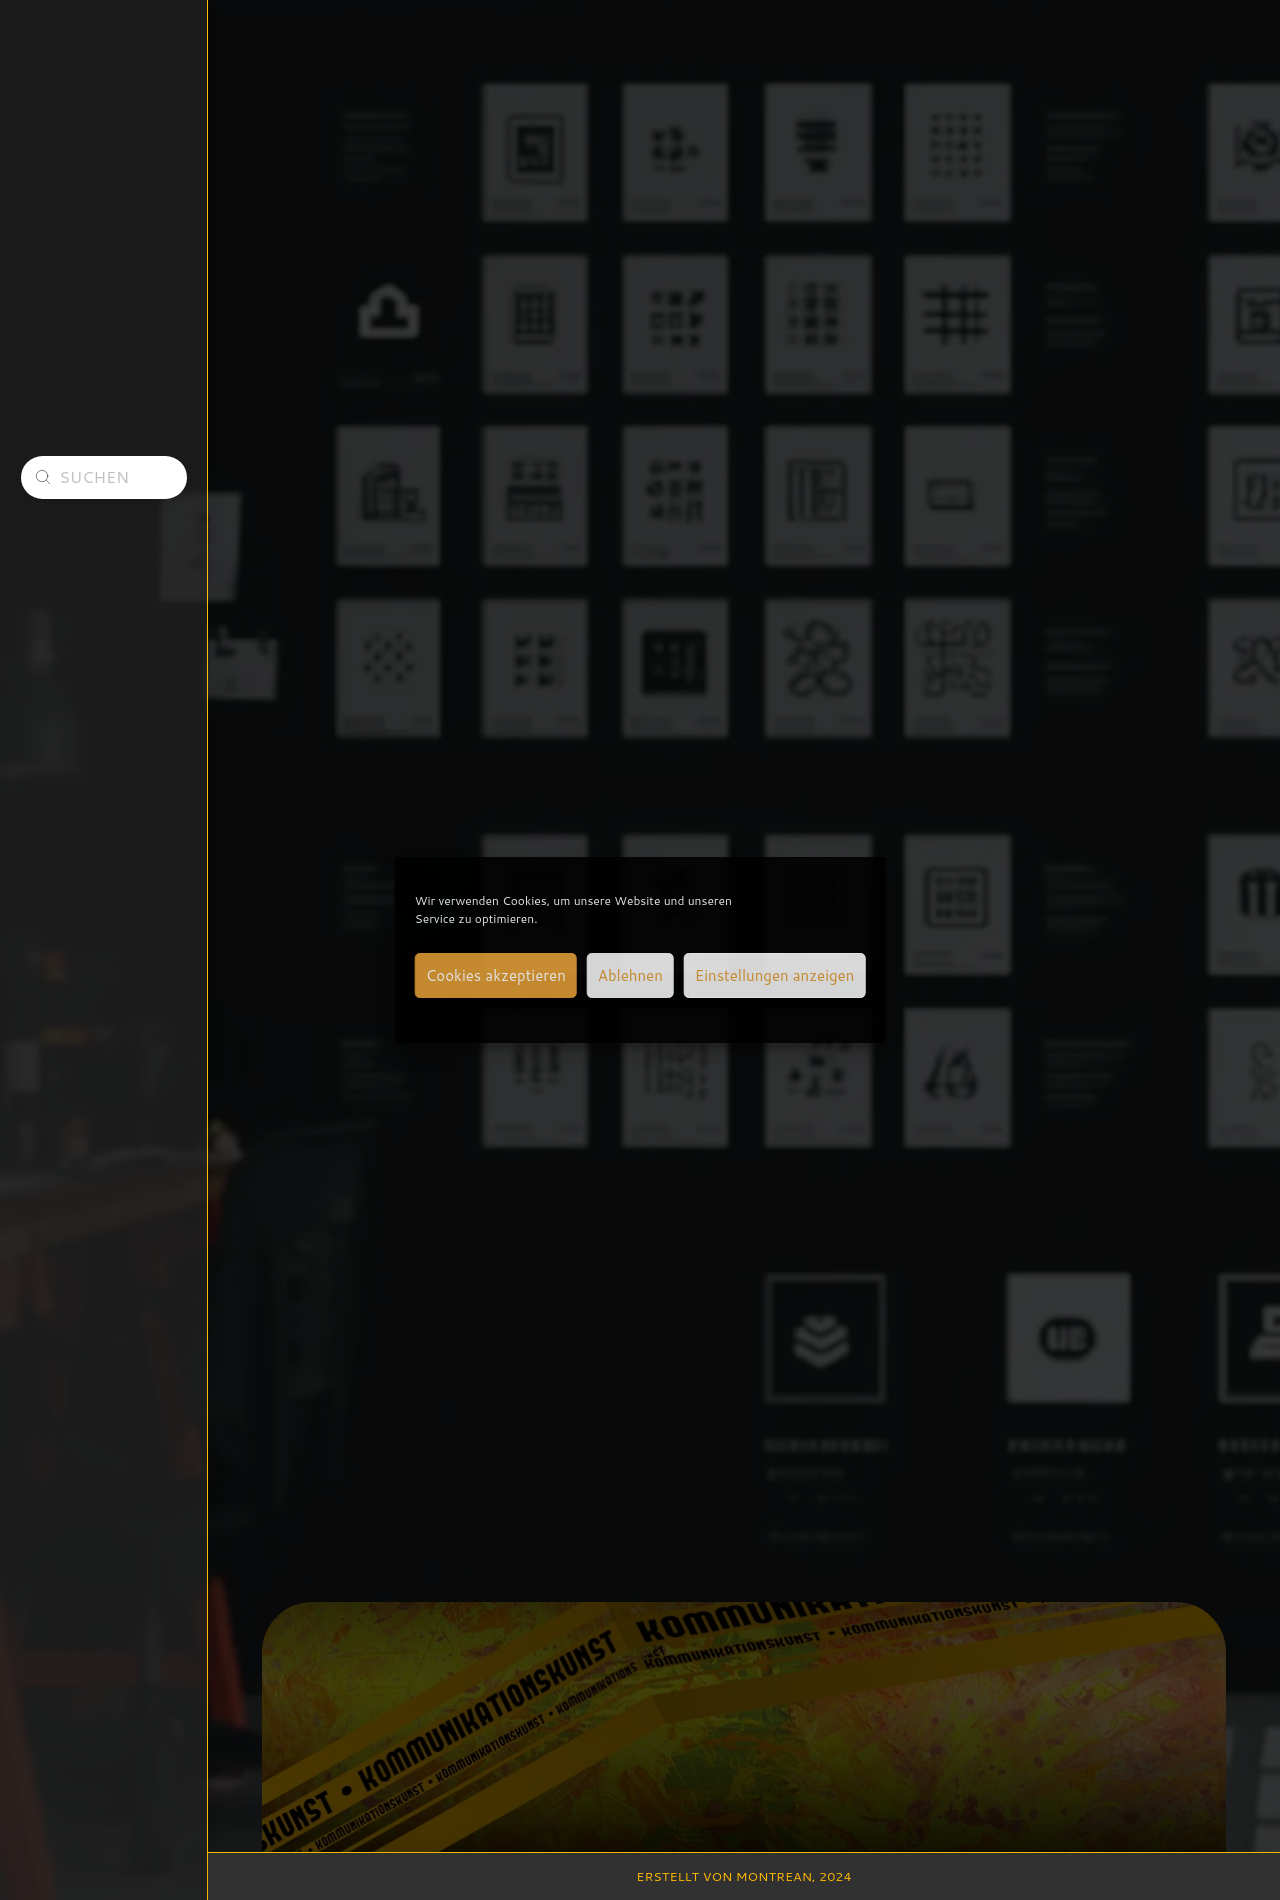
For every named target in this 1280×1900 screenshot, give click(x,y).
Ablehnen (630, 975)
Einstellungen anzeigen (774, 975)
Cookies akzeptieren (496, 975)
